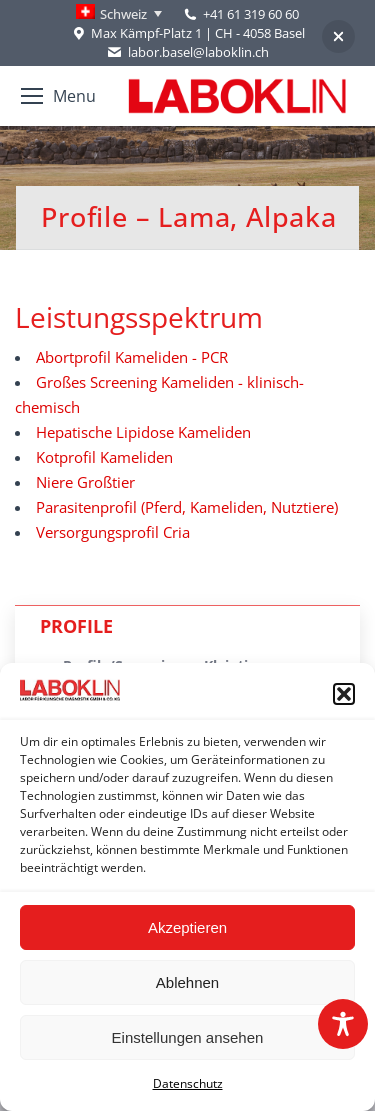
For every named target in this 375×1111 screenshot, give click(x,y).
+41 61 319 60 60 (251, 14)
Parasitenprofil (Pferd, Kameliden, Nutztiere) (187, 507)
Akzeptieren (187, 927)
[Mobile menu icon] (58, 96)
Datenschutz (188, 1083)
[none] (119, 14)
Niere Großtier (85, 482)
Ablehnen (187, 982)
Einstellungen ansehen (188, 1037)
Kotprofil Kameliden (104, 457)
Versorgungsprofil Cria (113, 532)
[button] (344, 694)
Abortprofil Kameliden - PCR (132, 357)
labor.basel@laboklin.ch (187, 52)
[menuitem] (119, 14)
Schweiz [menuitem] (123, 14)
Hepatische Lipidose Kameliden (143, 432)
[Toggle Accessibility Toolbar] (343, 1024)
